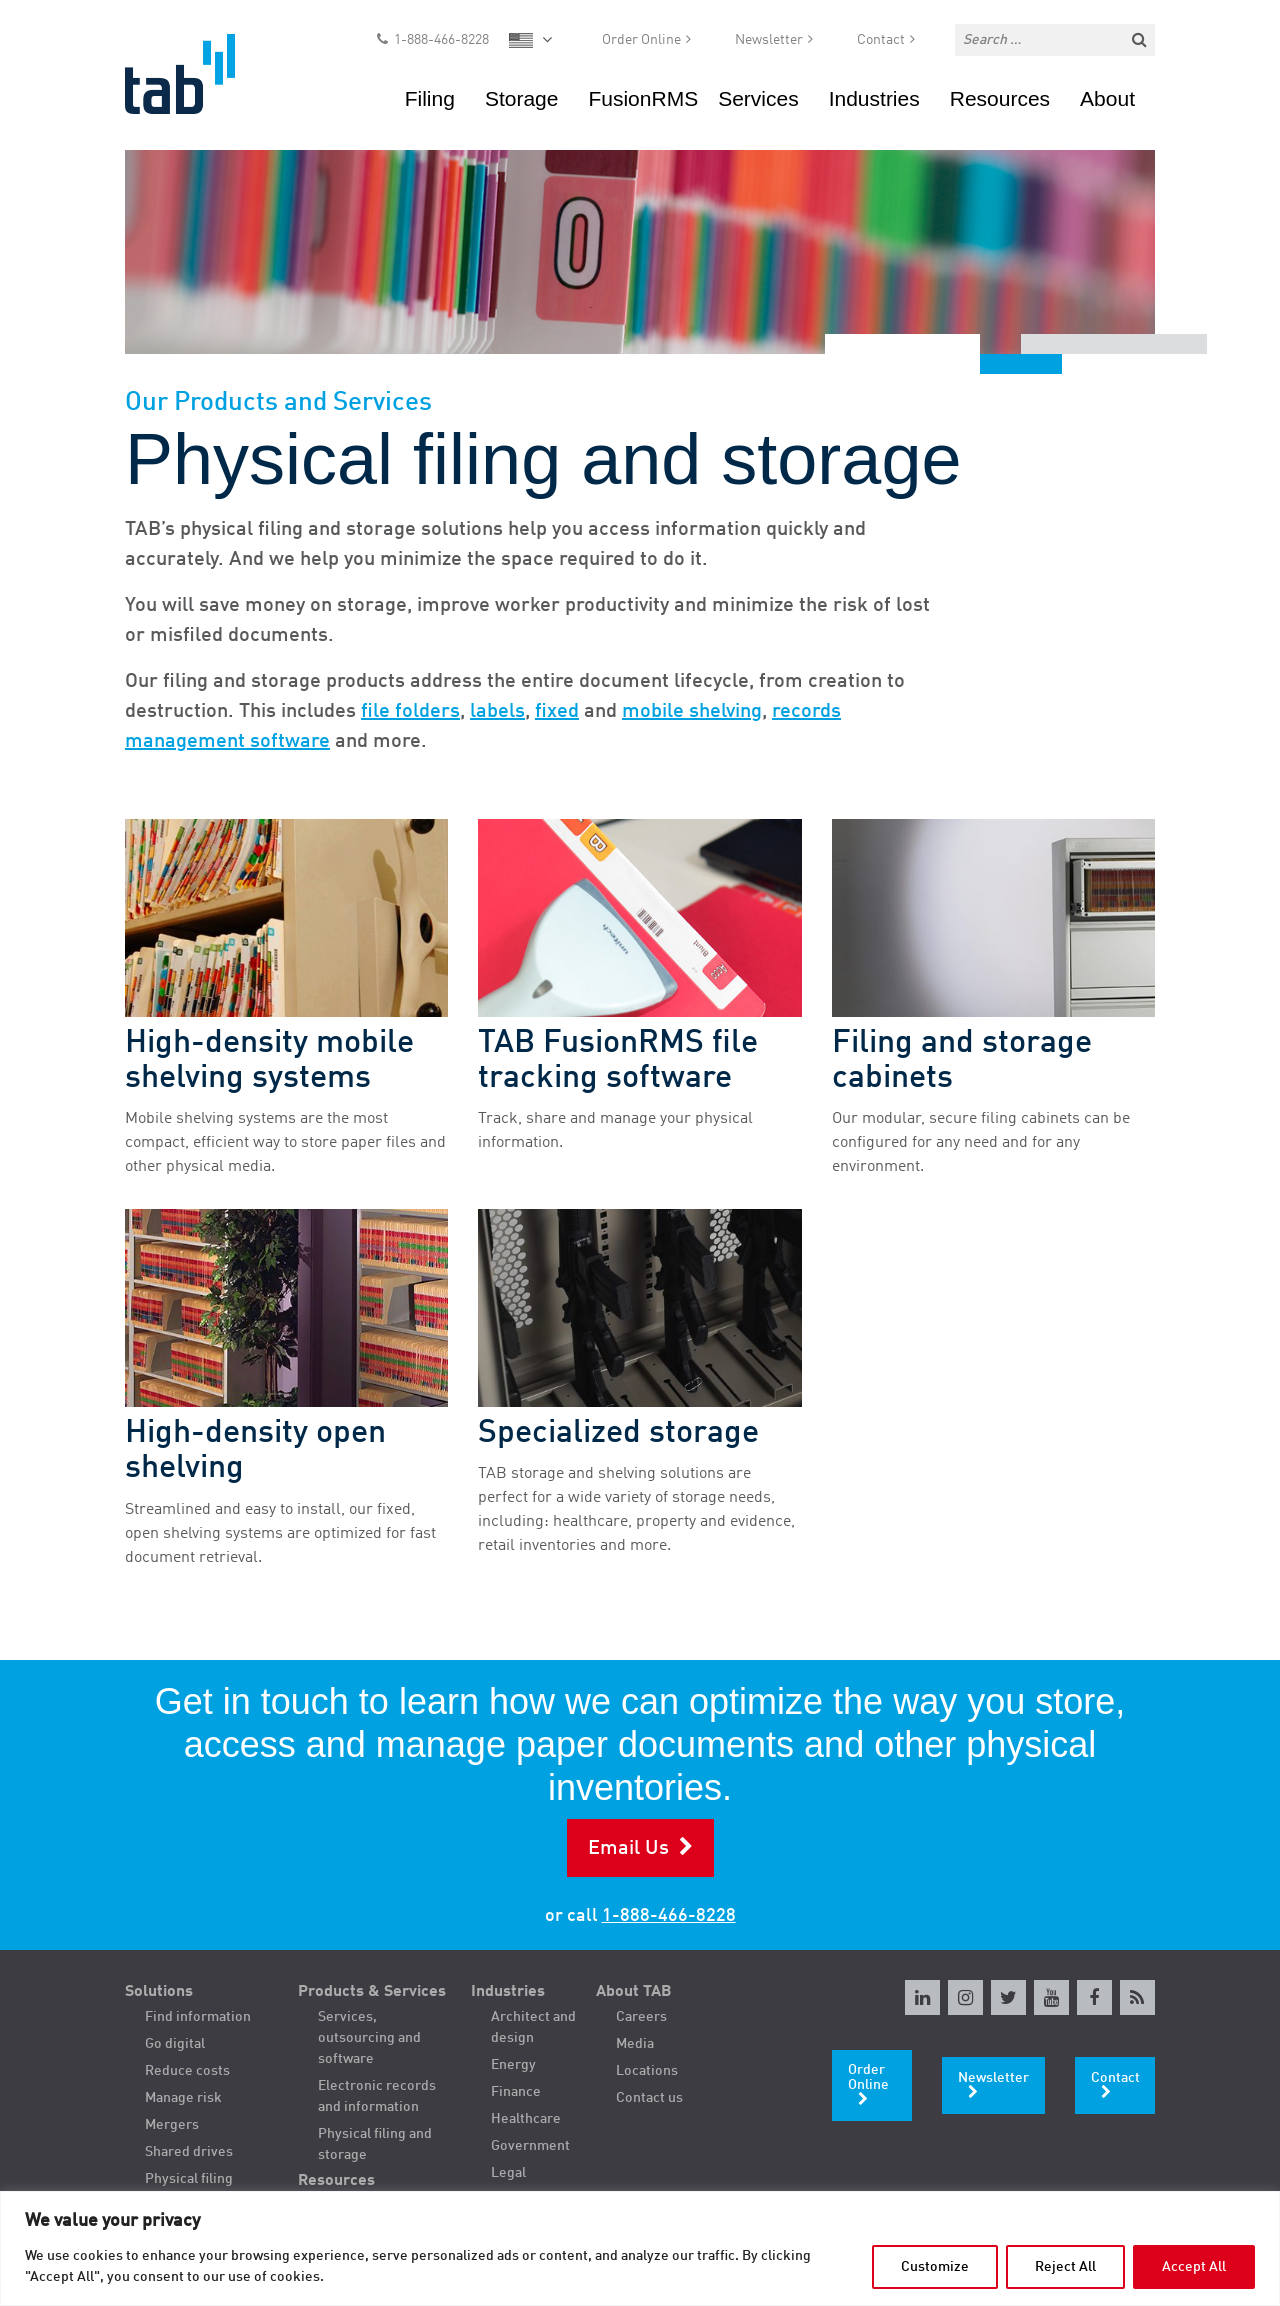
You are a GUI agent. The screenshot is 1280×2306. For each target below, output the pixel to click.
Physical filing (189, 2179)
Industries (874, 104)
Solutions (159, 1992)
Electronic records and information (377, 2096)
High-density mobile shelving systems (269, 1061)
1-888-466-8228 (441, 46)
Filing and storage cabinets (962, 1061)
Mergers (172, 2125)
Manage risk (183, 2098)
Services (758, 104)
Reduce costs (187, 2071)
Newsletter (769, 46)
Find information (198, 2017)
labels (497, 712)
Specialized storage (618, 1434)
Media (635, 2044)
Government (530, 2146)
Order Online (641, 46)
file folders (410, 712)
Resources (1000, 104)
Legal (508, 2173)
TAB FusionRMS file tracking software (618, 1061)
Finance (516, 2092)
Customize (935, 2267)
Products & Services (372, 1992)
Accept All (1194, 2267)
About (1107, 104)
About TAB (634, 1992)
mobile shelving (692, 712)
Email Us (628, 1849)
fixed (557, 712)
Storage (522, 104)
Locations (647, 2071)
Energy (513, 2065)
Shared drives (189, 2152)
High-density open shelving (255, 1451)
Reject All (1065, 2267)
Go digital (175, 2044)
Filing (430, 104)
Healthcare (526, 2119)
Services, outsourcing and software (369, 2038)
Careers (641, 2017)
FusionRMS (643, 104)
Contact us (649, 2098)
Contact (881, 46)
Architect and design (533, 2027)
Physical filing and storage (375, 2144)
